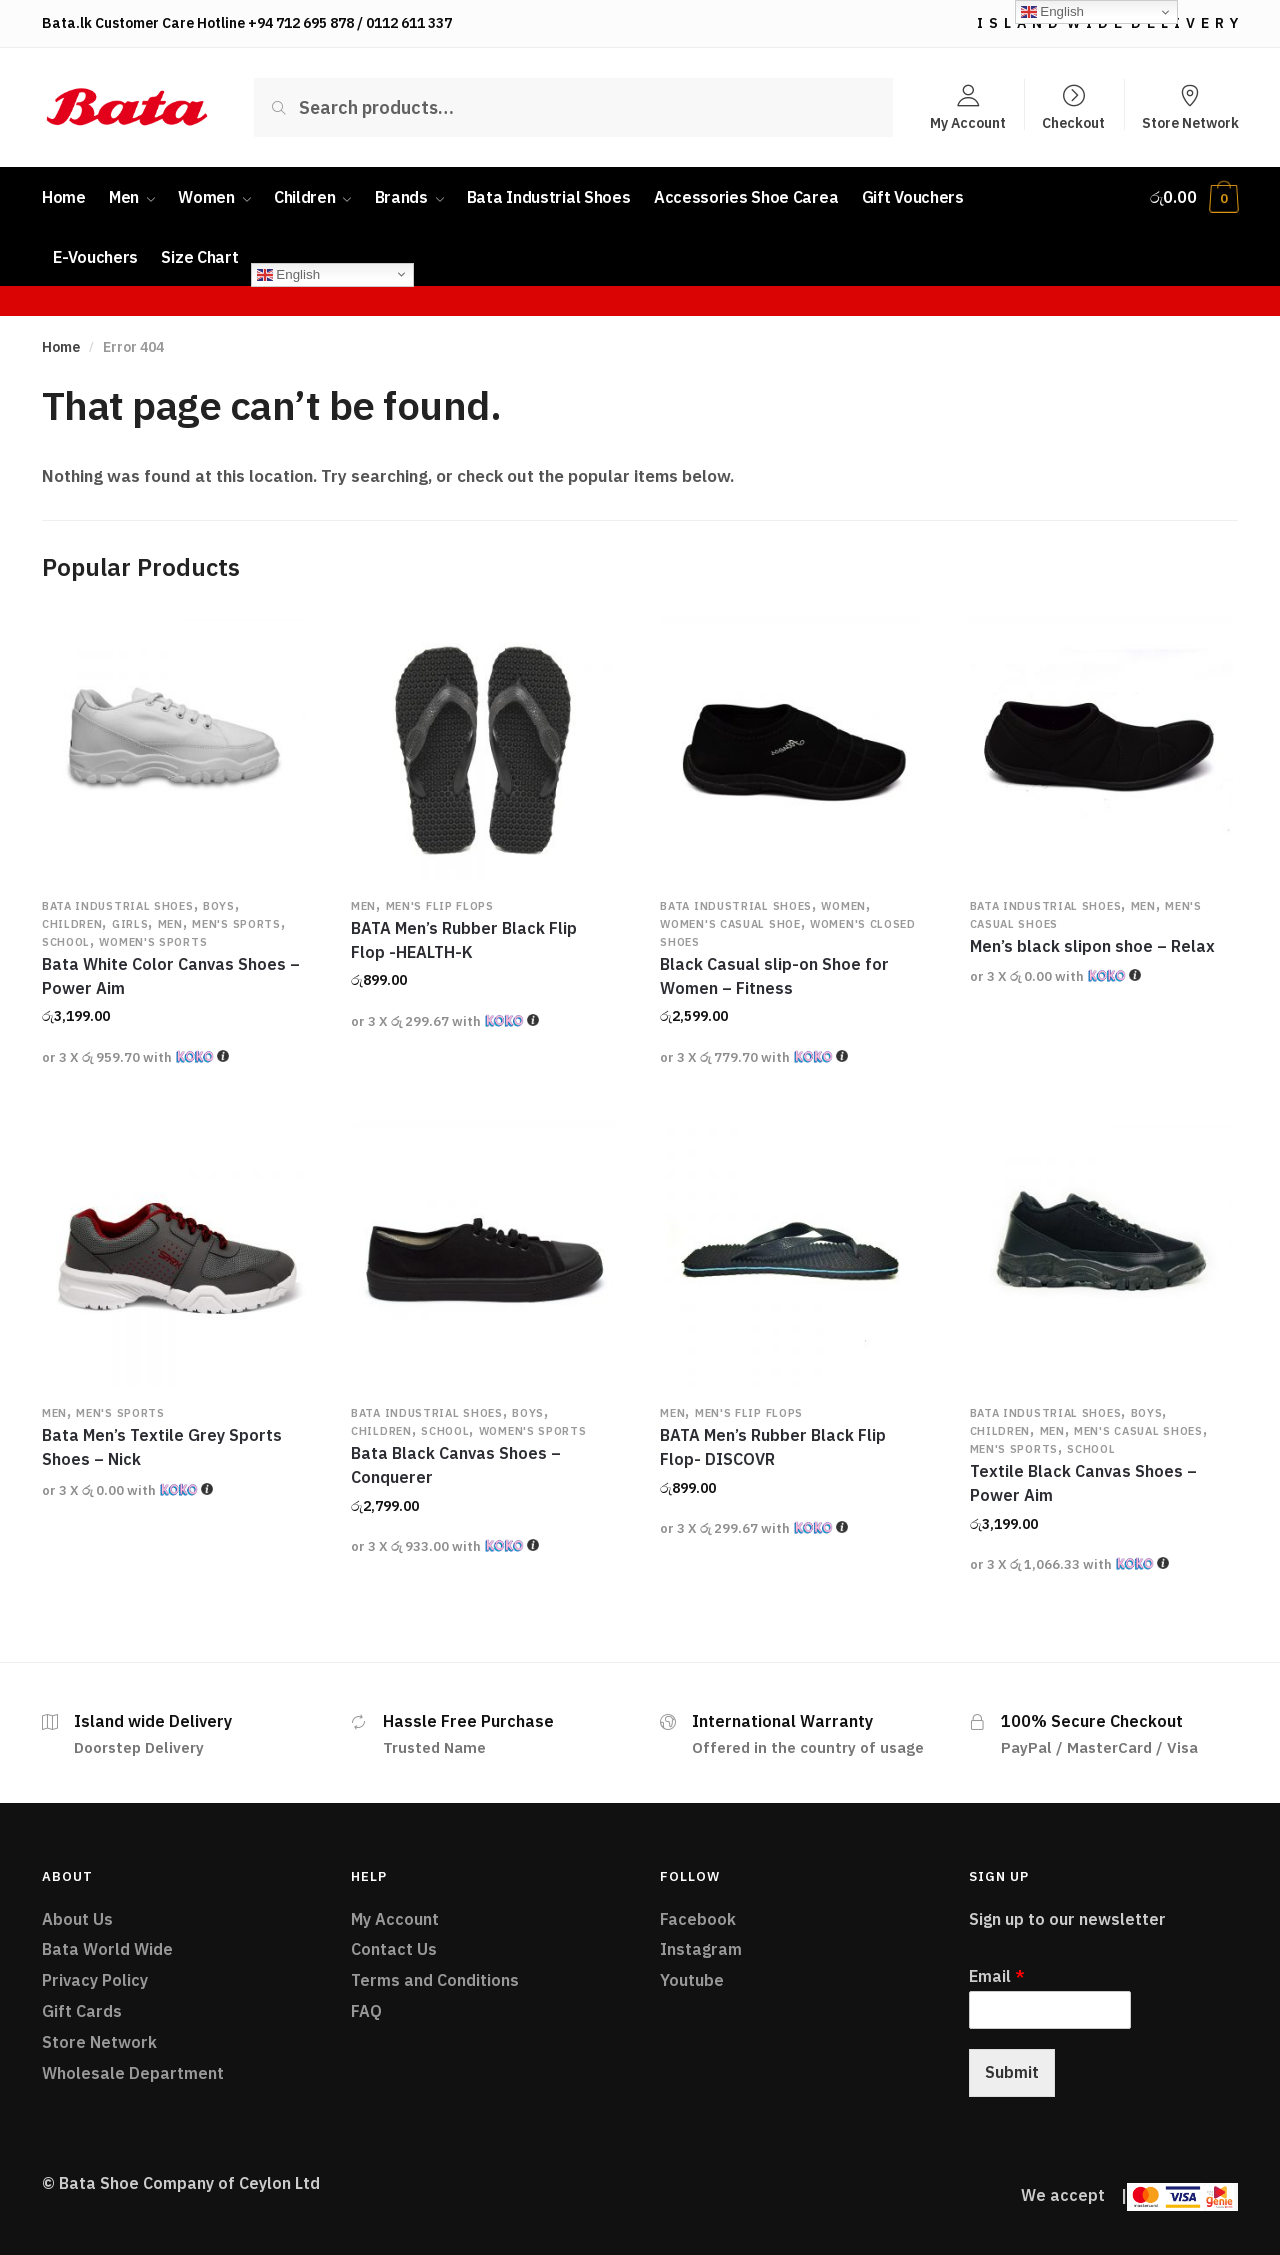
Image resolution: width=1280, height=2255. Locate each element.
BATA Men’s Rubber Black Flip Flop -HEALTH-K (464, 940)
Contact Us (394, 1949)
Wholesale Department (133, 2073)
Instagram (701, 1949)
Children (72, 924)
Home (61, 347)
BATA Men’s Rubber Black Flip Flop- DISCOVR (773, 1447)
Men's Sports (236, 924)
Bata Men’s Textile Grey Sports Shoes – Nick (162, 1447)
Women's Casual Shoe (730, 924)
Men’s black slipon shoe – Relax (1092, 946)
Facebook (698, 1919)
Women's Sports (153, 942)
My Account (968, 122)
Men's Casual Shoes (1138, 1431)
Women (843, 906)
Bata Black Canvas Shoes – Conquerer (456, 1465)
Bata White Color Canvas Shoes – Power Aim (171, 976)
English (288, 274)
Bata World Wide (107, 1949)
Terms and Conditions (435, 1980)
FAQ (366, 2011)
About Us (77, 1919)
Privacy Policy (95, 1980)
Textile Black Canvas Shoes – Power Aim (1083, 1483)
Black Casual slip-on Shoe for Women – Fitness (774, 976)
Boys (219, 906)
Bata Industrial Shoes (118, 906)
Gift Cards (82, 2011)
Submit (1012, 2072)
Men (170, 924)
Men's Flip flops (440, 906)
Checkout (1073, 122)
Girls (130, 924)
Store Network (1190, 122)
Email (997, 1976)
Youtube (692, 1980)
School (66, 942)
